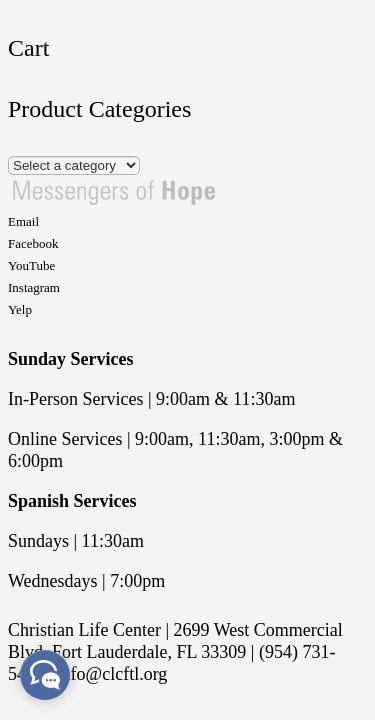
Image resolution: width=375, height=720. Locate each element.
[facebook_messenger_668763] (45, 675)
